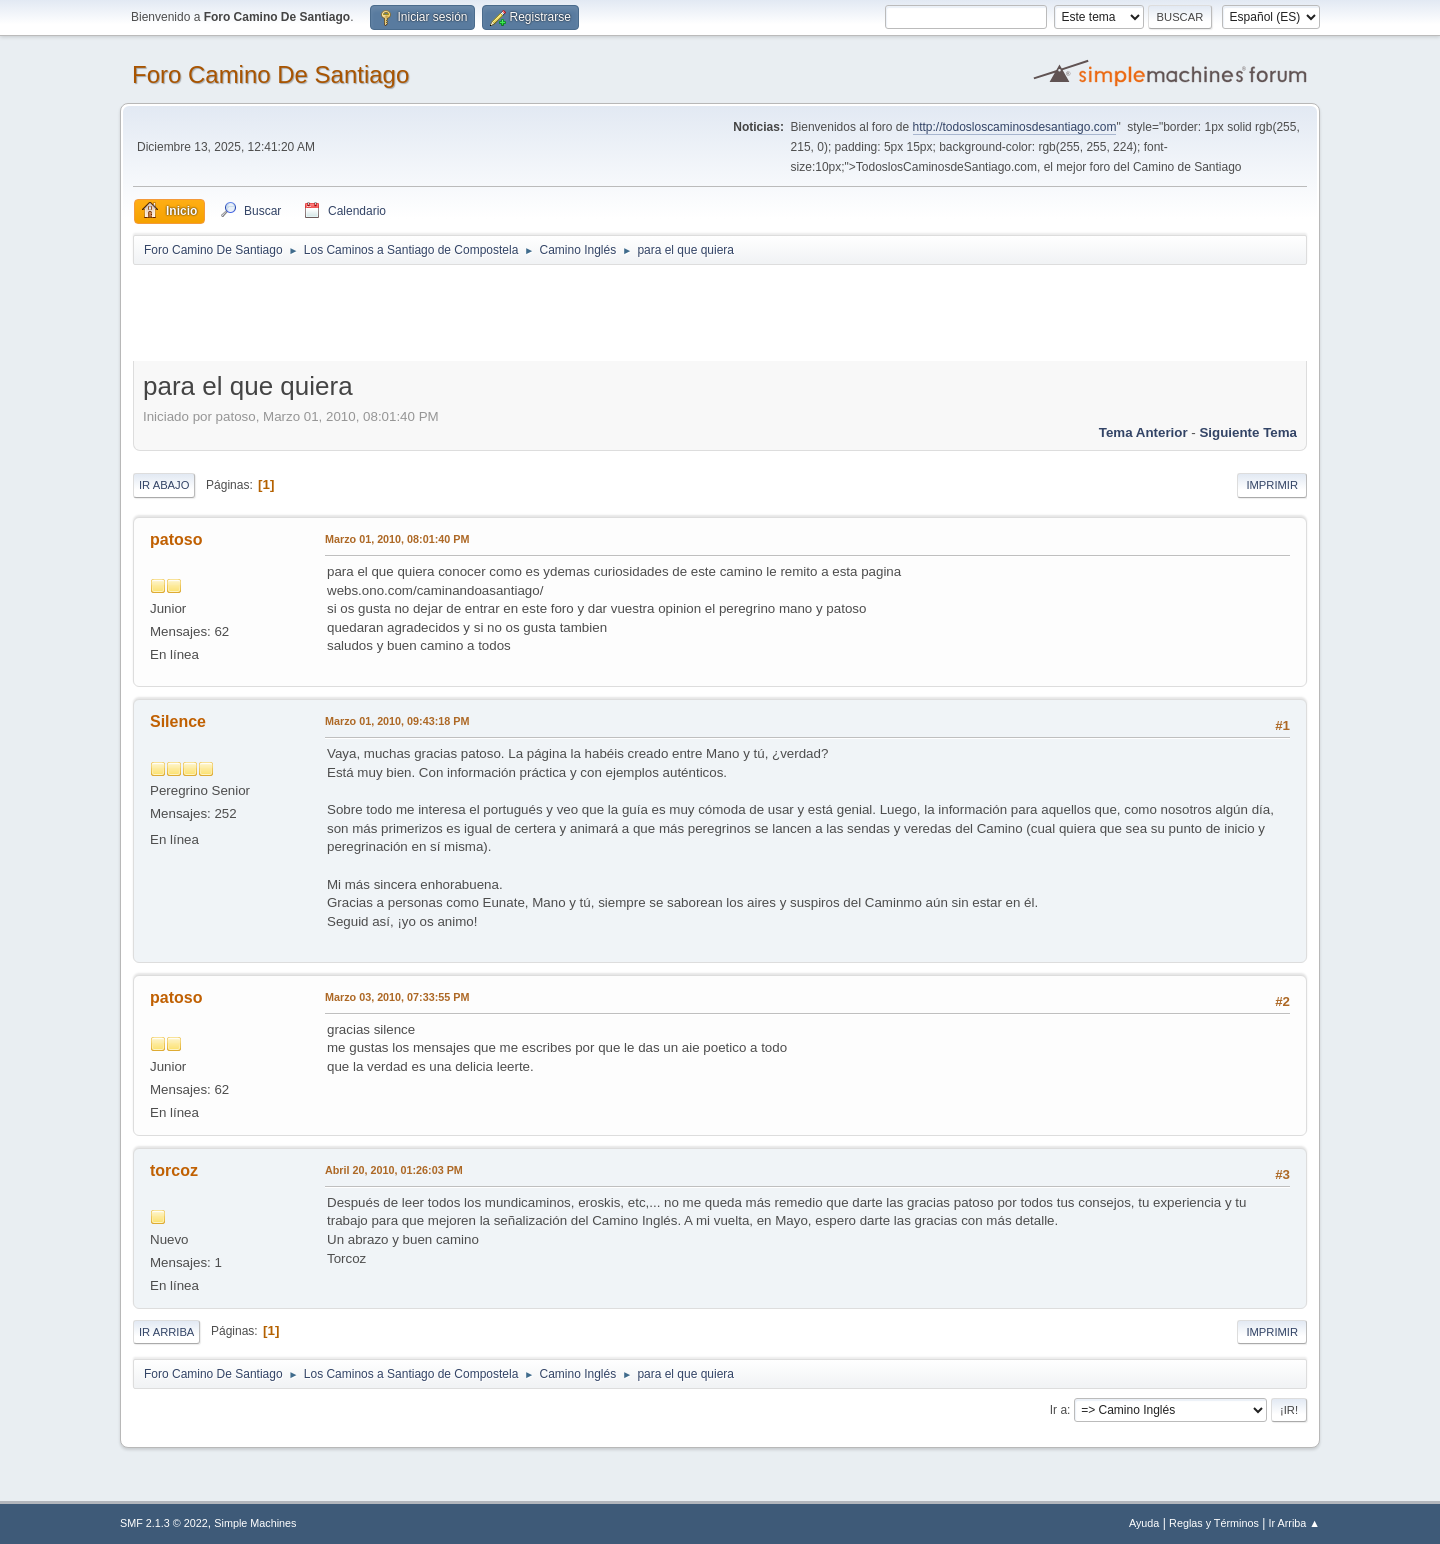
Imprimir (1272, 485)
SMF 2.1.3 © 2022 (164, 1523)
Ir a (1058, 1410)
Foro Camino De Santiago (270, 74)
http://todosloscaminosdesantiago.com (1015, 127)
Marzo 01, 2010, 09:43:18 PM (397, 721)
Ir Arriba (166, 1332)
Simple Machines (255, 1523)
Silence (178, 721)
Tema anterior (1143, 432)
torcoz (174, 1170)
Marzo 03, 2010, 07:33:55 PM (397, 997)
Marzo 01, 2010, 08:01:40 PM (397, 539)
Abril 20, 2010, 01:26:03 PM (394, 1170)
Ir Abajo (164, 485)
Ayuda (1144, 1523)
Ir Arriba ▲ (1294, 1523)
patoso (176, 539)
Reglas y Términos (1214, 1523)
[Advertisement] (485, 312)
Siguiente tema (1248, 432)
